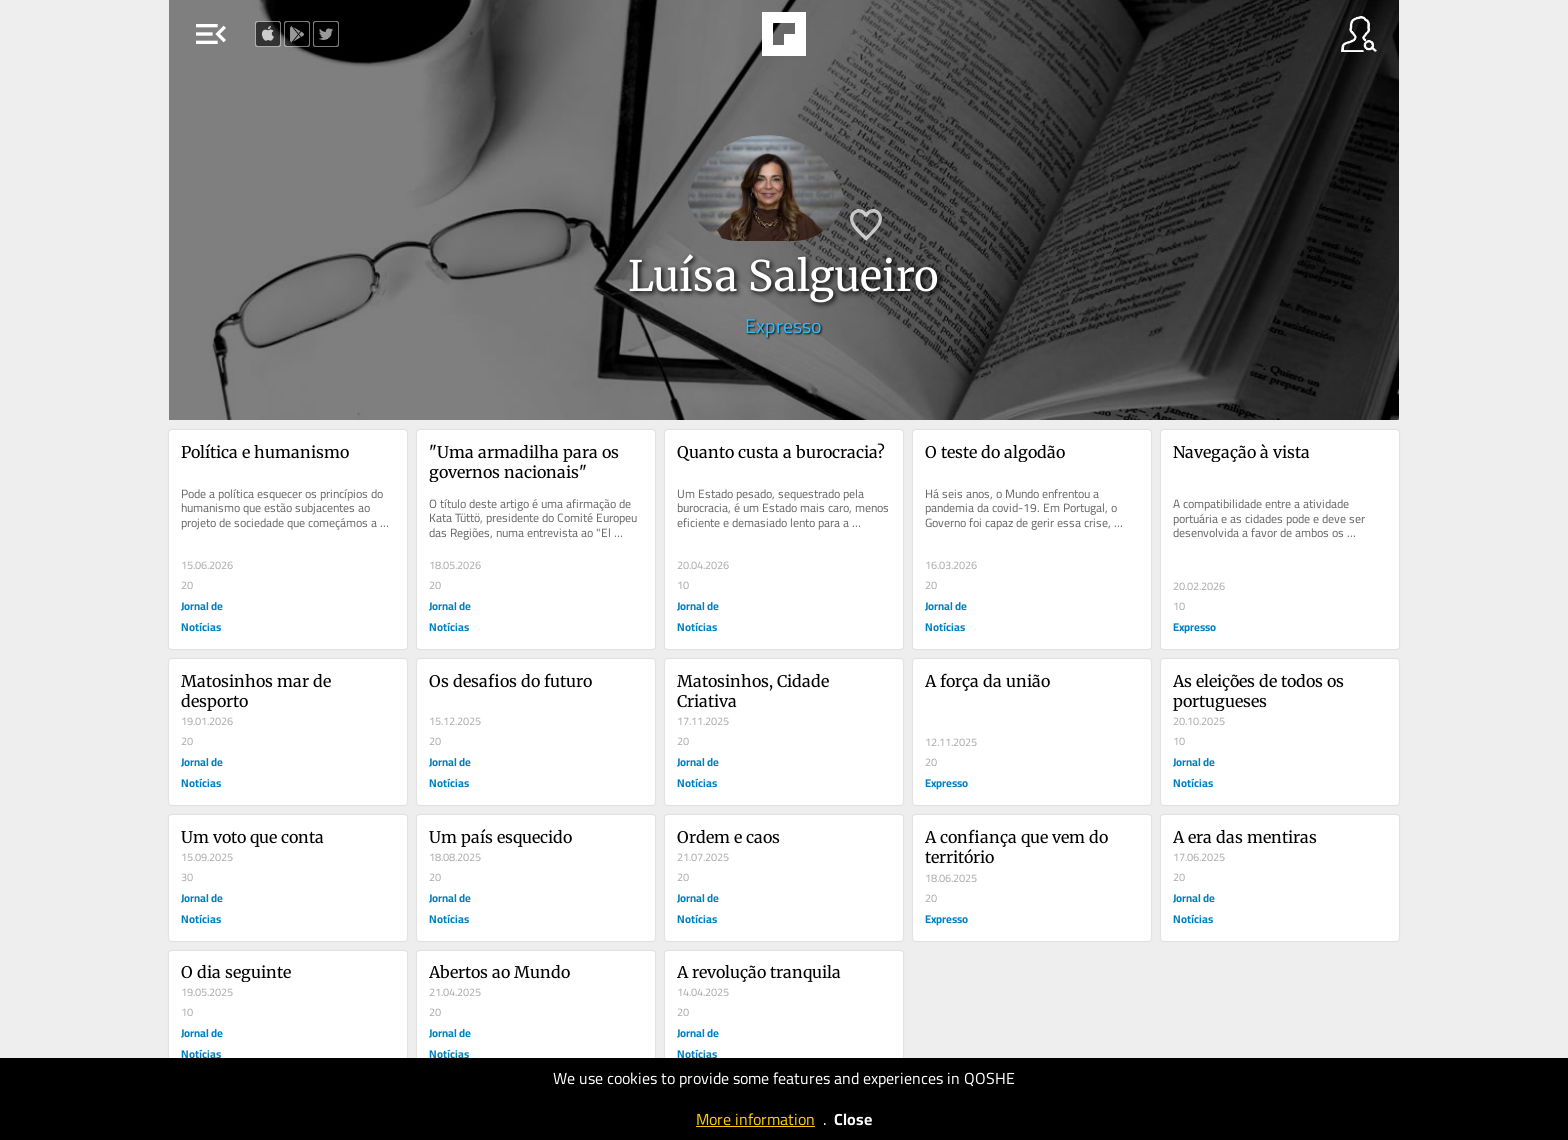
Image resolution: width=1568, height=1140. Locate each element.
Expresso (783, 325)
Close (853, 1119)
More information (755, 1119)
